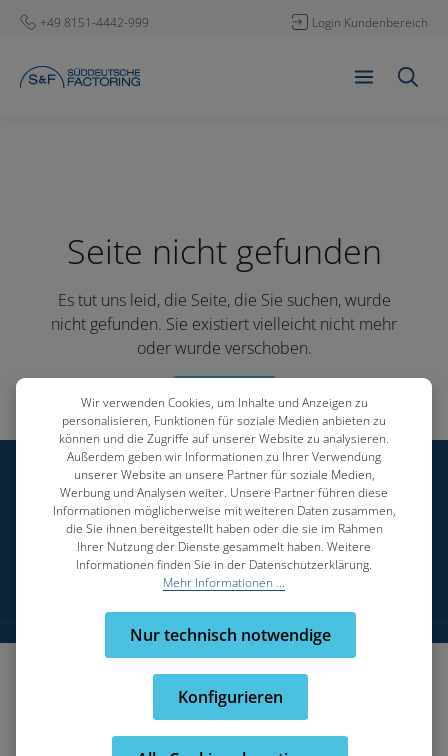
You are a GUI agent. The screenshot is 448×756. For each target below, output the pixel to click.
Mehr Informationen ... (224, 582)
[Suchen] (408, 77)
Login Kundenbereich (370, 22)
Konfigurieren (230, 697)
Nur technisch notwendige (230, 635)
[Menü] (364, 77)
